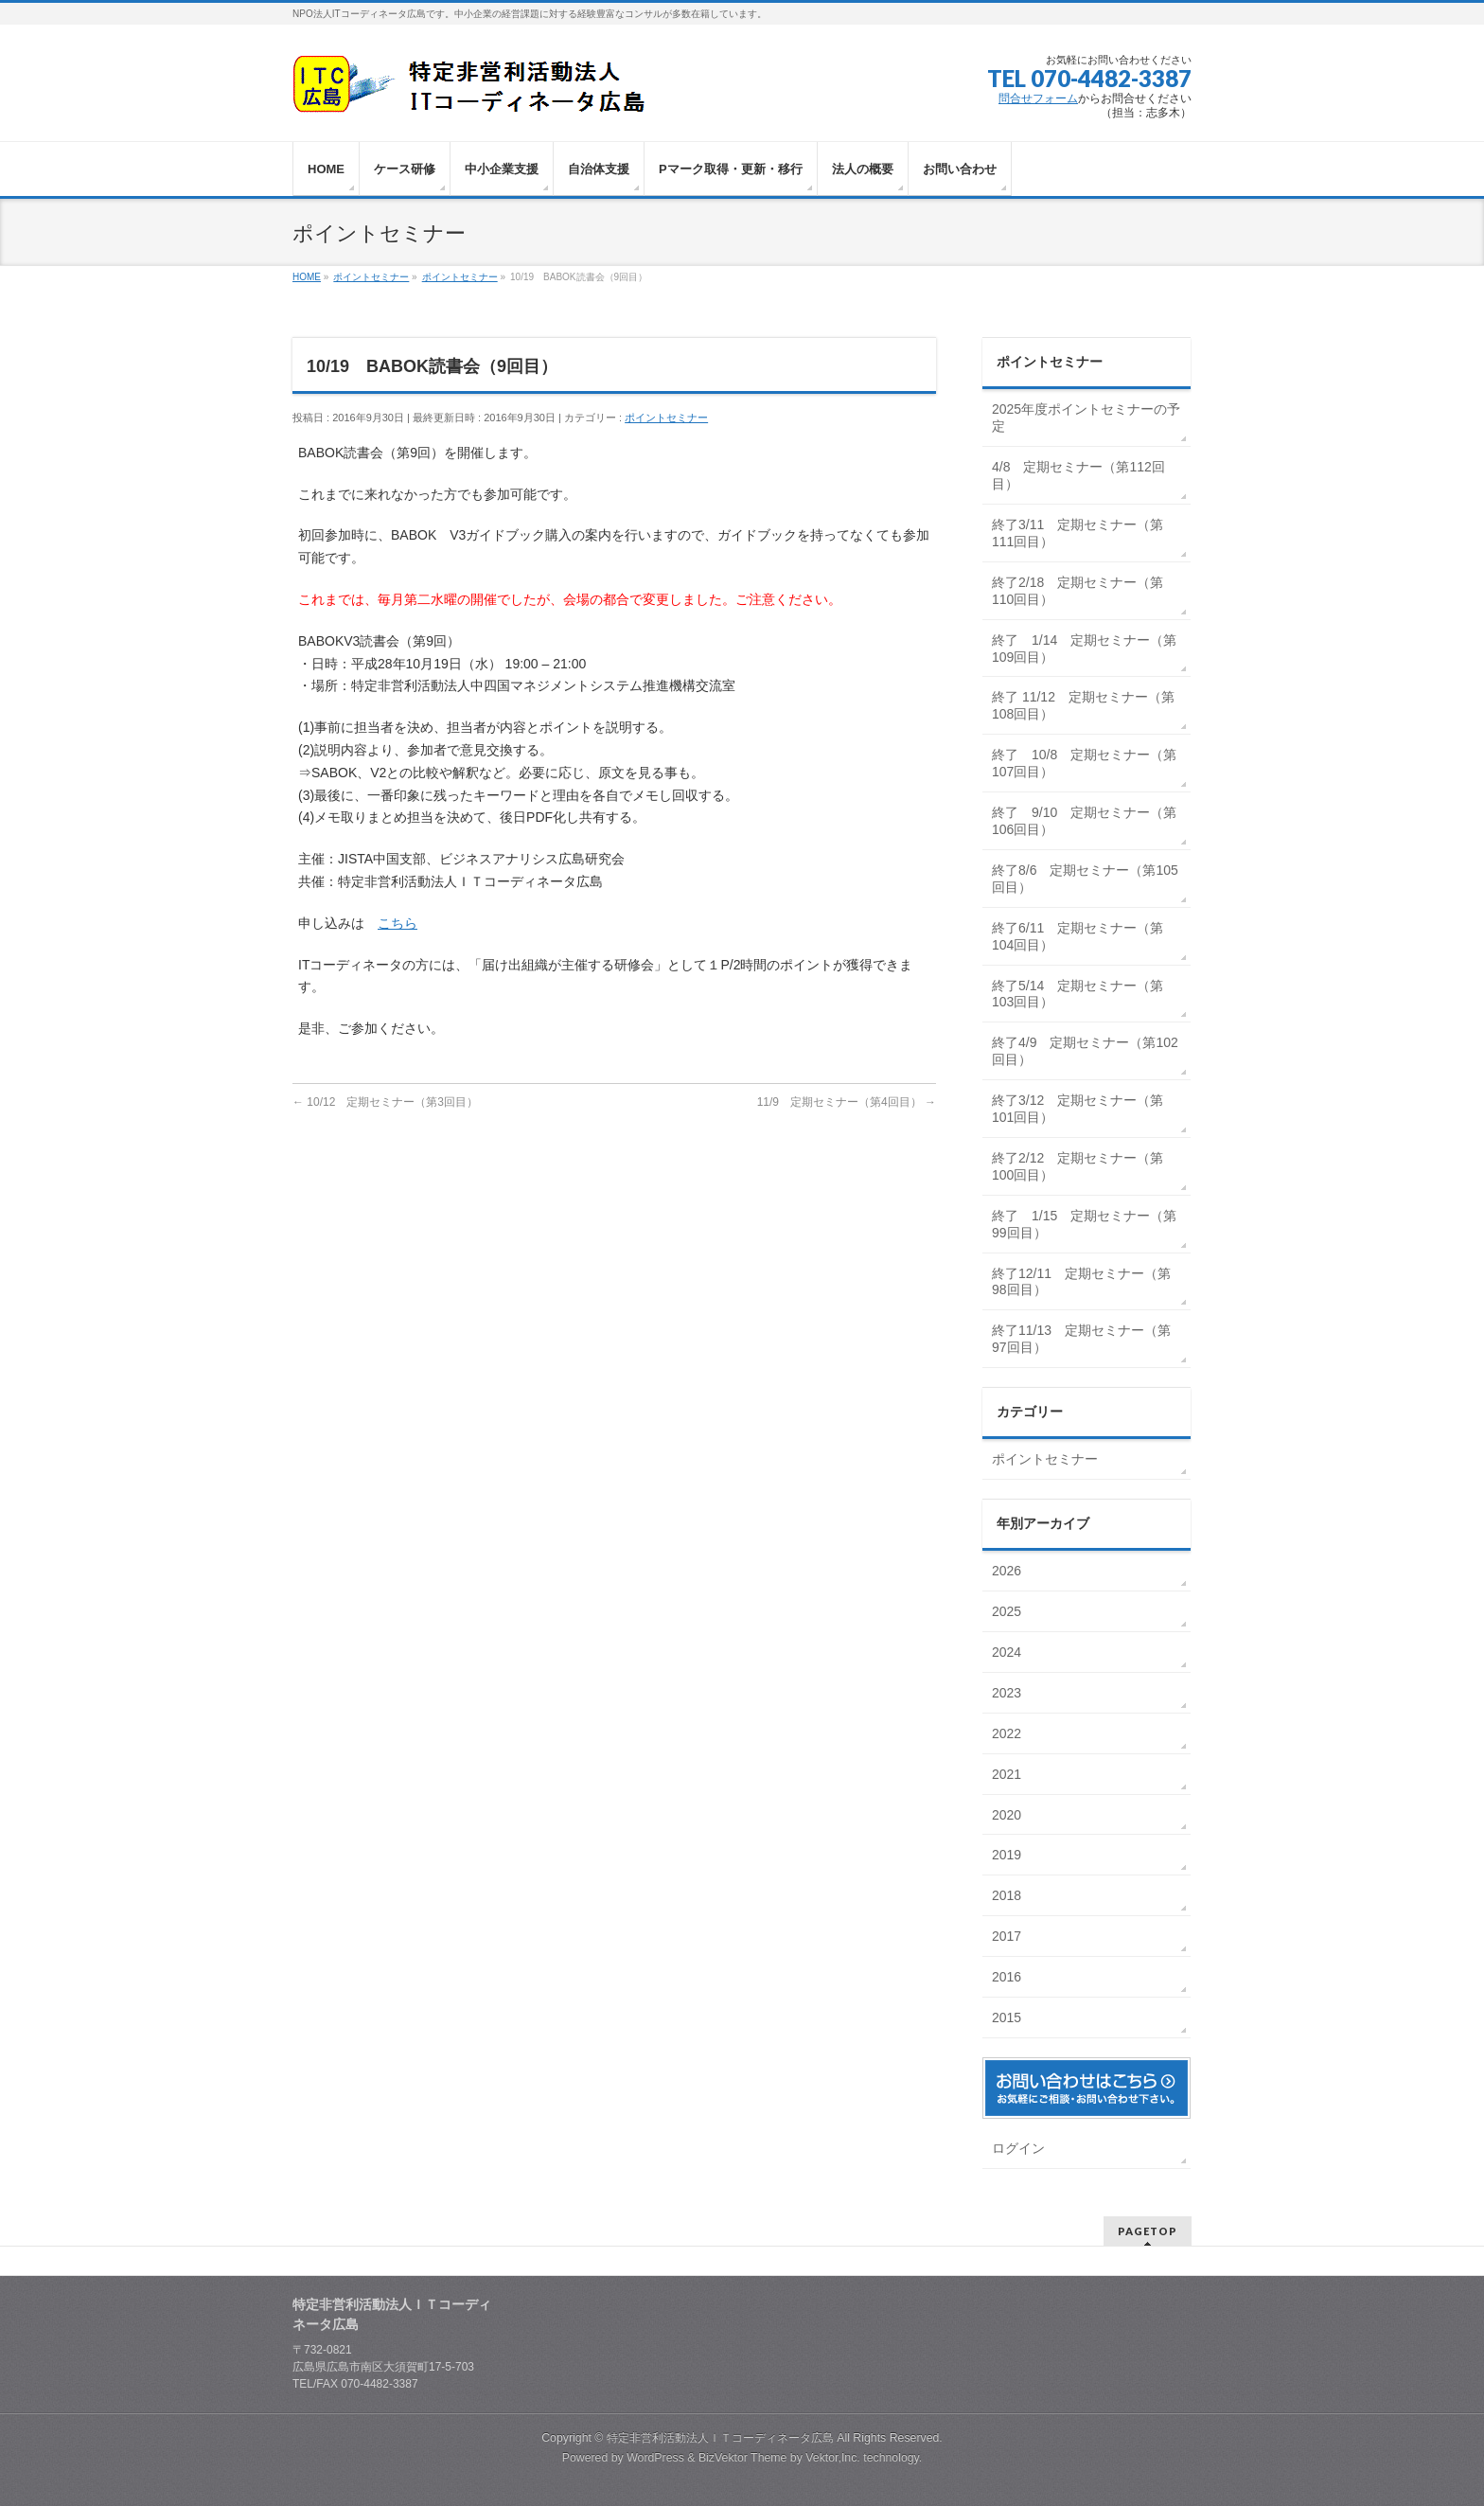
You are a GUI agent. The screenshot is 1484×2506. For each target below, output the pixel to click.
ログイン (1018, 2148)
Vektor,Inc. (832, 2457)
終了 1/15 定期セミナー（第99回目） (1084, 1224)
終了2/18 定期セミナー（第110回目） (1077, 591)
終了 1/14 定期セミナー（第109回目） (1084, 648)
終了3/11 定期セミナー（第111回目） (1077, 533)
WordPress (655, 2457)
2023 (1008, 1692)
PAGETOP (1147, 2231)
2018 (1008, 1895)
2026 (1008, 1570)
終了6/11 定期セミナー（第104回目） (1077, 936)
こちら (397, 923)
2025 (1008, 1611)
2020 (1008, 1814)
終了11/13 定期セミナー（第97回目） (1081, 1339)
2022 (1008, 1733)
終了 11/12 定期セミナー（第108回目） (1083, 705)
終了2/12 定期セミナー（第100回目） (1077, 1166)
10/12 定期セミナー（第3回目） (385, 1102)
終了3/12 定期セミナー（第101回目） (1077, 1109)
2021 (1008, 1774)
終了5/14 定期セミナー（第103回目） (1077, 994)
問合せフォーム (1038, 98)
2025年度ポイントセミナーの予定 (1086, 417)
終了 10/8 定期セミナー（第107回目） (1084, 763)
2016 (1008, 1976)
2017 (1008, 1936)
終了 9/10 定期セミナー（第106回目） (1084, 821)
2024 (1008, 1652)
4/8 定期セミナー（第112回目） (1078, 475)
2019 (1008, 1854)
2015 (1008, 2017)
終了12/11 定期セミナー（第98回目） (1081, 1282)
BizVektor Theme (742, 2457)
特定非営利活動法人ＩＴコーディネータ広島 (720, 2437)
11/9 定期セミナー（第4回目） (846, 1102)
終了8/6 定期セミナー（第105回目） (1085, 878)
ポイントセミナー (666, 417)
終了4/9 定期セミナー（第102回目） (1085, 1051)
